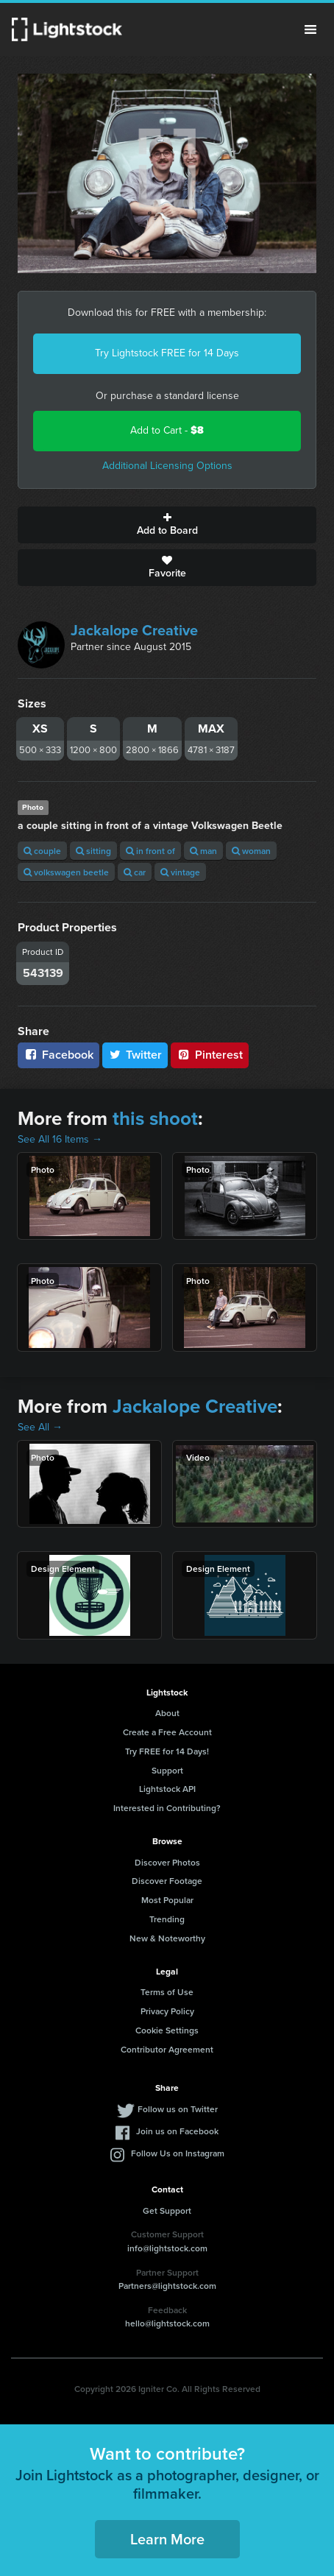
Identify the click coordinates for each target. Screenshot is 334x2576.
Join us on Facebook (177, 2131)
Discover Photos (167, 1862)
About (167, 1713)
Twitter (135, 1054)
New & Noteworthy (167, 1938)
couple (42, 850)
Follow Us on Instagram (177, 2153)
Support (167, 1770)
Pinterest (210, 1054)
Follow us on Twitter (178, 2109)
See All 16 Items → (60, 1139)
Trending (167, 1919)
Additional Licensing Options (167, 465)
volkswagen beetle (66, 872)
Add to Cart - (167, 430)
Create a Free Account (167, 1732)
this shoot (155, 1118)
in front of (150, 850)
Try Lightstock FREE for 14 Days (167, 353)
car (135, 872)
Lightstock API (167, 1788)
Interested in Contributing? (167, 1808)
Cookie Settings (167, 2030)
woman (251, 850)
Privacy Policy (167, 2011)
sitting (93, 850)
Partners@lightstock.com (167, 2285)
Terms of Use (167, 1992)
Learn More (167, 2538)
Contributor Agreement (167, 2049)
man (203, 850)
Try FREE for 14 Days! (167, 1751)
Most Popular (167, 1900)
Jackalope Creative (134, 630)
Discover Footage (167, 1880)
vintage (180, 872)
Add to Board (167, 524)
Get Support (167, 2210)
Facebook (58, 1054)
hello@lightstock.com (167, 2323)
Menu (310, 29)
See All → (40, 1427)
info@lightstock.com (167, 2248)
